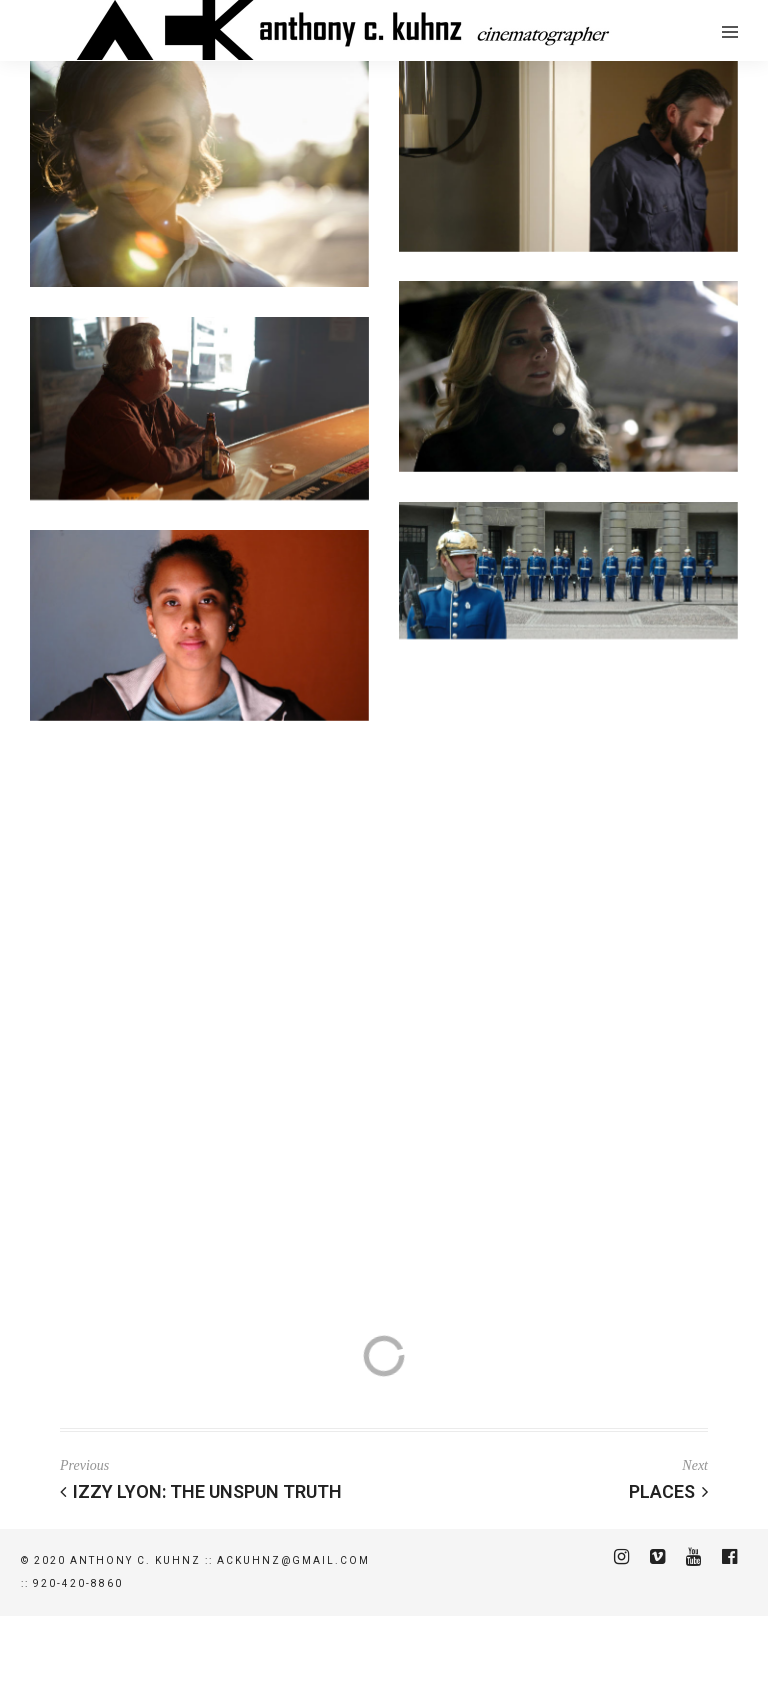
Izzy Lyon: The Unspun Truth (201, 1491)
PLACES (668, 1491)
